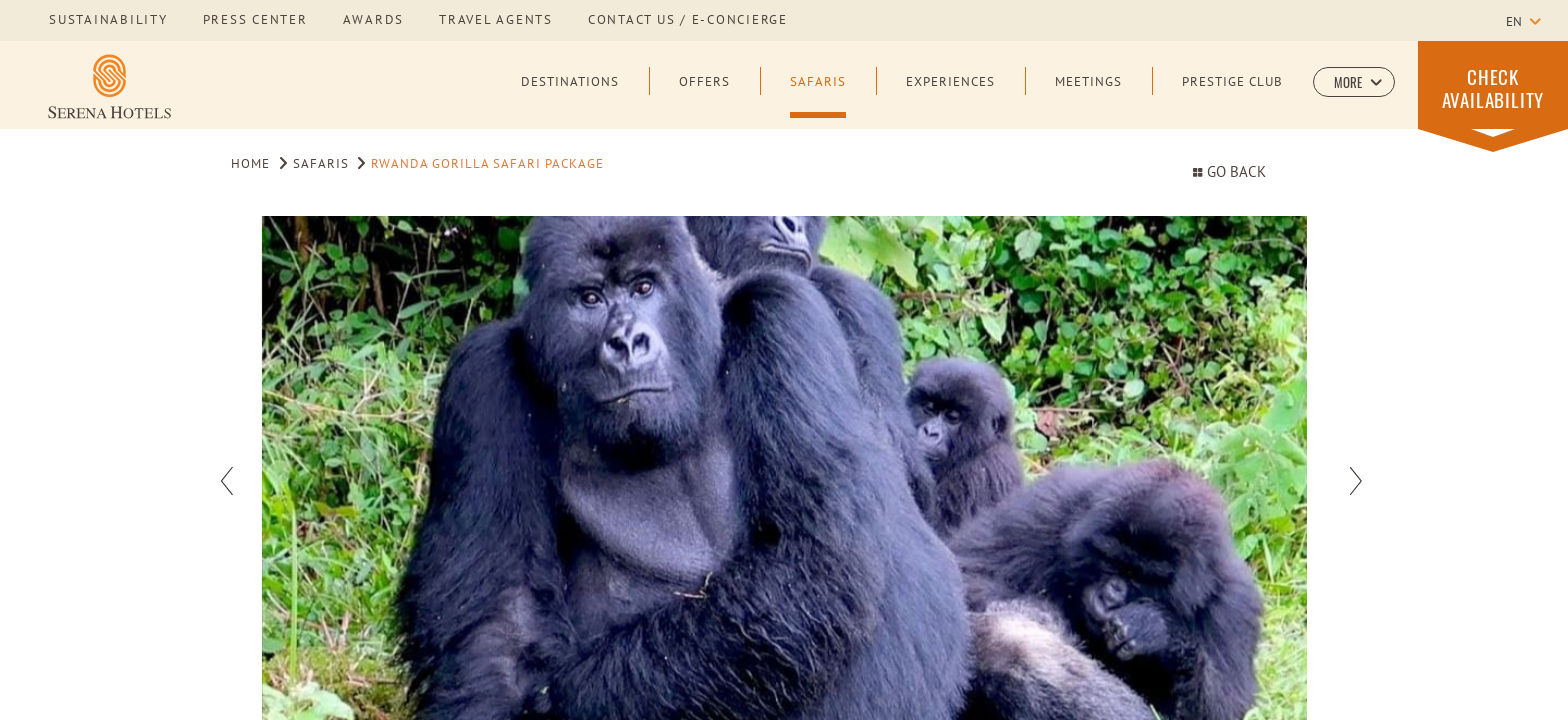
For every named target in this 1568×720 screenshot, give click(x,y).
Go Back (1229, 173)
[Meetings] (1088, 97)
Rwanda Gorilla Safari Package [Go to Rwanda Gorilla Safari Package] (487, 165)
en (1514, 23)
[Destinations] (570, 97)
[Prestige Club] (1232, 97)
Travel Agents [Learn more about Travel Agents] (496, 21)
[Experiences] (950, 97)
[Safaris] (818, 97)
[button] (1354, 82)
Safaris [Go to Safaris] (321, 165)
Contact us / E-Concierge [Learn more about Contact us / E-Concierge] (688, 21)
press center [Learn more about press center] (255, 21)
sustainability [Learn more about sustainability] (108, 21)
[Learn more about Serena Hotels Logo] (109, 86)
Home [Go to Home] (250, 165)
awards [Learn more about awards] (374, 21)
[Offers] (704, 97)
